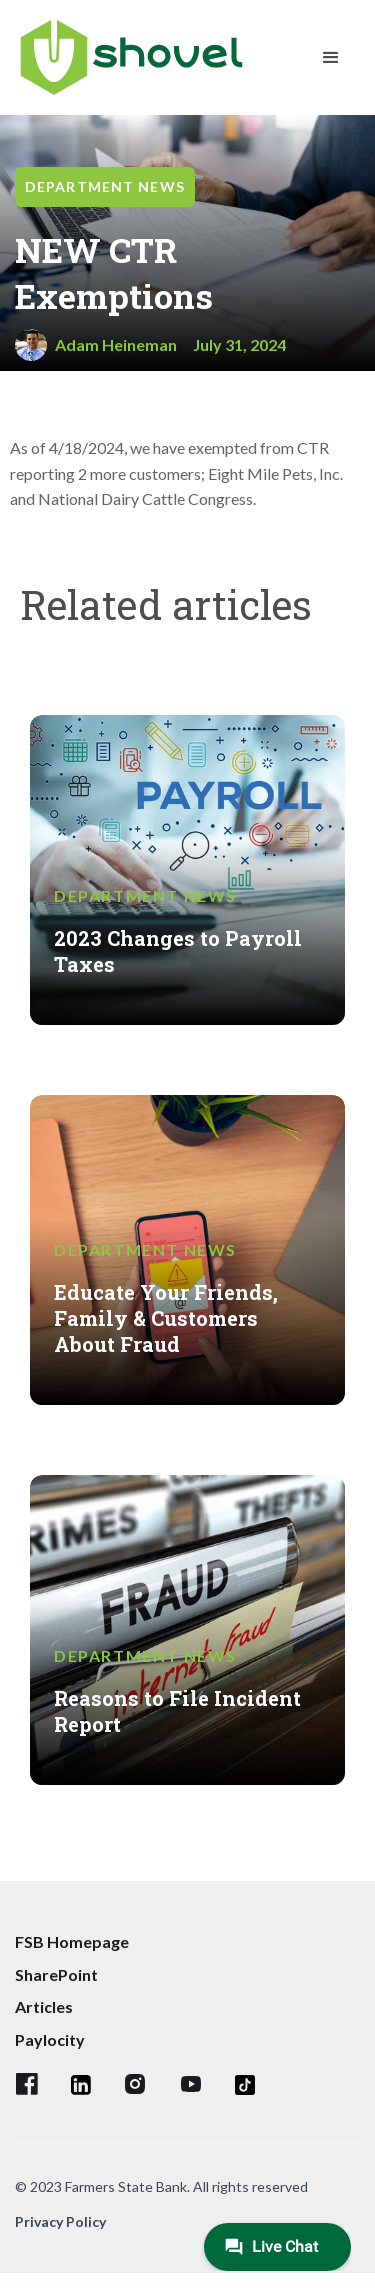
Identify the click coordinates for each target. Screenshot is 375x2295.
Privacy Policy (60, 2221)
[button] (331, 58)
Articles (44, 2006)
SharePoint (56, 1974)
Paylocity (50, 2039)
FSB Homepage (72, 1941)
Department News (105, 186)
